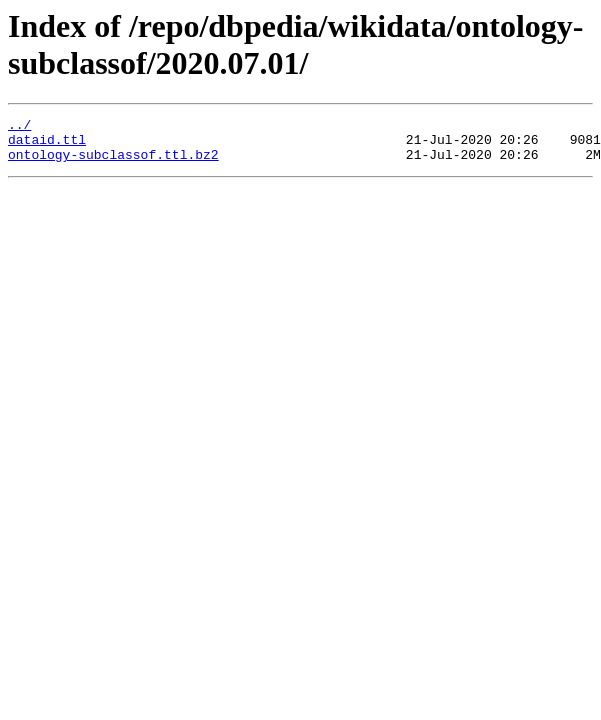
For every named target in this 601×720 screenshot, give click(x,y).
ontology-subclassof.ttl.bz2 (113, 163)
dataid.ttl (47, 145)
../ (19, 127)
